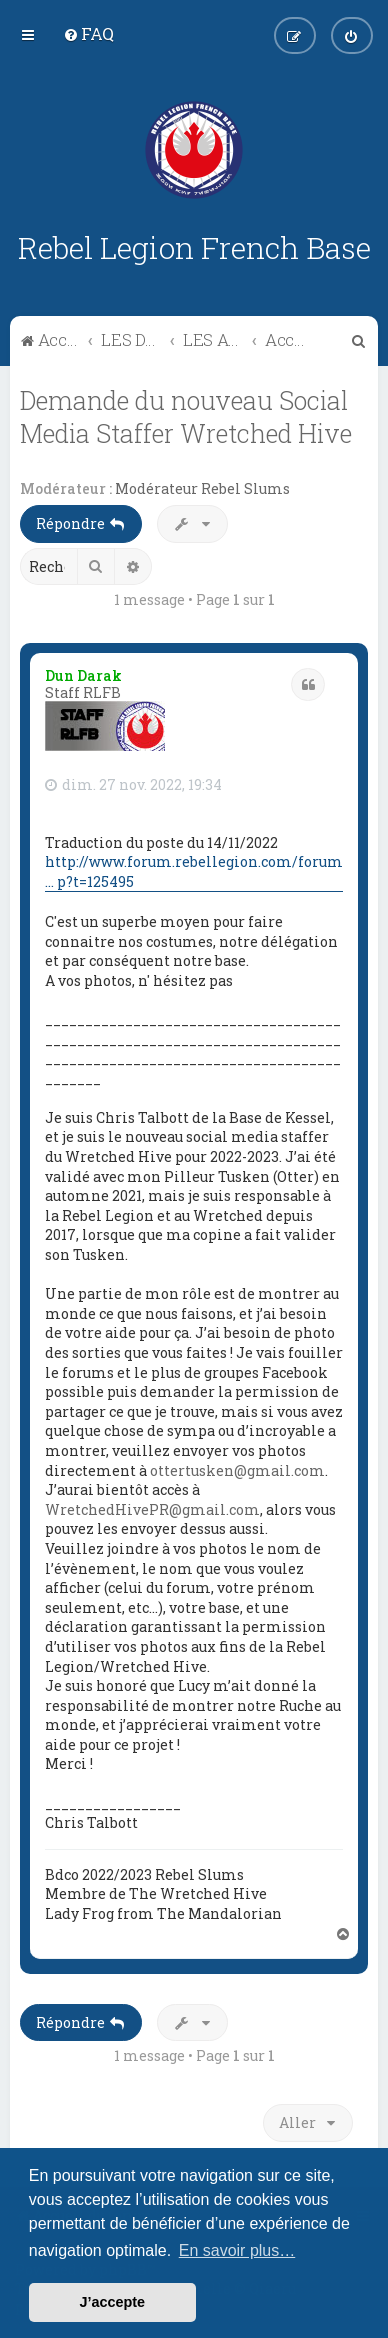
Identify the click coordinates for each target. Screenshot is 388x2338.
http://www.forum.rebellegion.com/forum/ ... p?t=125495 (197, 871)
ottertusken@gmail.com (237, 1470)
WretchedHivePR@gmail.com (152, 1509)
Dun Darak (83, 675)
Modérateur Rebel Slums (202, 489)
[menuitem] (88, 33)
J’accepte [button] (113, 2302)
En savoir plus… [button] (237, 2250)
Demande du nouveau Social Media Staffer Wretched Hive (186, 417)
